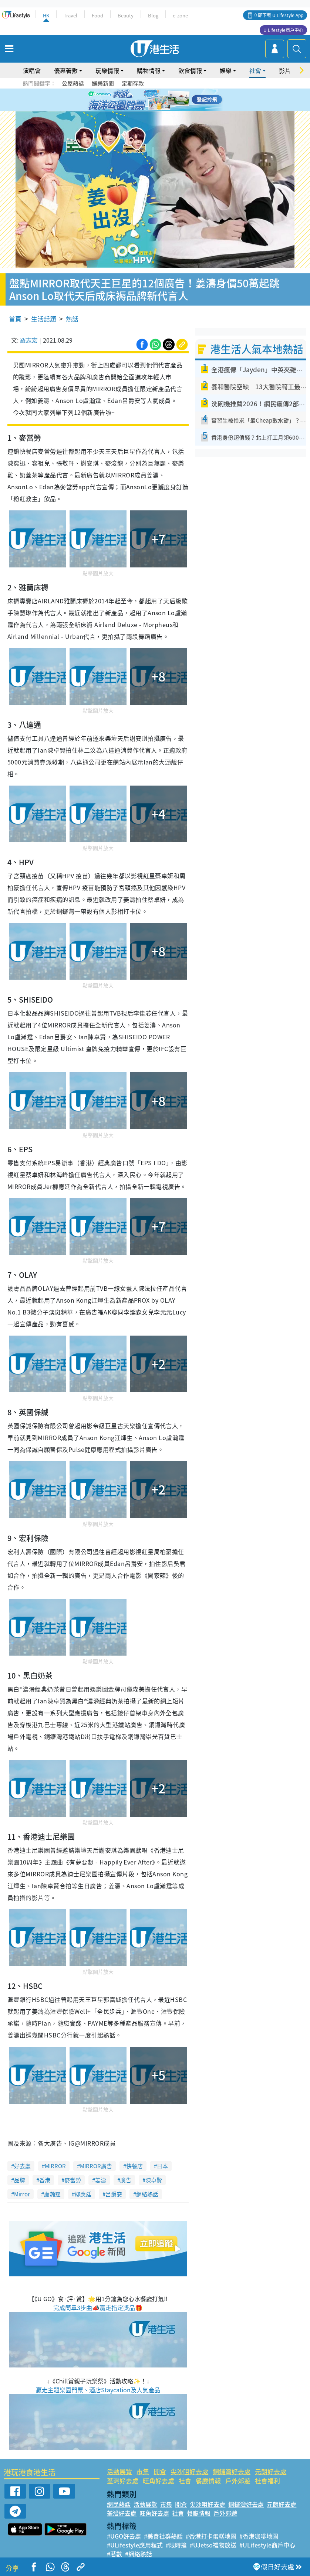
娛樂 (226, 70)
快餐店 (134, 2166)
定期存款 (133, 83)
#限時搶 (176, 2544)
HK (46, 15)
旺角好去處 (158, 2480)
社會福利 (267, 2480)
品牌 (19, 2180)
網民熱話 (119, 2504)
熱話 (72, 318)
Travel (70, 15)
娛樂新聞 (103, 83)
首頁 (15, 318)
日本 (162, 2166)
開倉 (160, 2471)
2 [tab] (145, 100)
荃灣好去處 (122, 2480)
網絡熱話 (147, 2194)
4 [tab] (160, 100)
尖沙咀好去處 (189, 2471)
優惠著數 (66, 70)
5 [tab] (168, 100)
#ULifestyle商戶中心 (267, 2544)
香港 (44, 2180)
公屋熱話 (73, 83)
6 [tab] (175, 100)
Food (97, 15)
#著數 (114, 2553)
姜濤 (100, 2180)
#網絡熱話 (138, 2553)
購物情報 (149, 70)
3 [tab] (153, 100)
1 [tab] (138, 100)
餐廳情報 (208, 2480)
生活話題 (43, 318)
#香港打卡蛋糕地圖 (211, 2536)
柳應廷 (83, 2194)
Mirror (22, 2194)
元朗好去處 (270, 2471)
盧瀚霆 (52, 2194)
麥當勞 (72, 2180)
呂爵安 (113, 2194)
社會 (255, 70)
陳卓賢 (153, 2180)
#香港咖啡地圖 (258, 2536)
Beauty (126, 15)
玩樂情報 (107, 70)
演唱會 (32, 70)
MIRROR (55, 2166)
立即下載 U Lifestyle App (278, 15)
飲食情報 (190, 70)
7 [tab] (153, 109)
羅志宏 (29, 340)
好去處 (22, 2166)
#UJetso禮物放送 (213, 2544)
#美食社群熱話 (163, 2536)
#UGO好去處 (124, 2536)
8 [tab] (160, 109)
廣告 (125, 2180)
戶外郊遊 (237, 2480)
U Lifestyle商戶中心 (283, 30)
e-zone (180, 15)
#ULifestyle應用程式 (135, 2544)
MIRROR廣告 (96, 2166)
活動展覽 (119, 2471)
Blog (153, 15)
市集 (143, 2471)
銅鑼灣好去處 (231, 2471)
